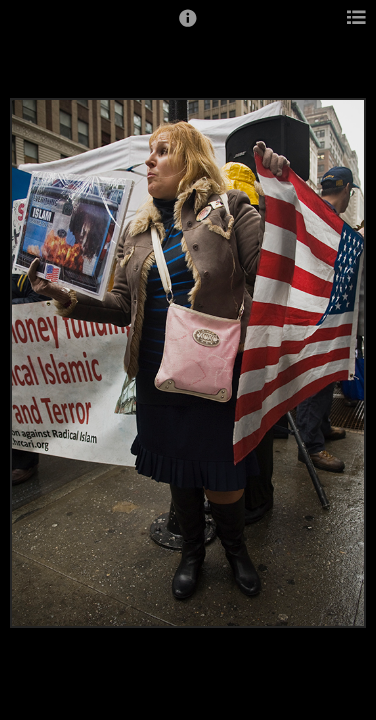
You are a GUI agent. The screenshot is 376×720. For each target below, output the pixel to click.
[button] (188, 27)
